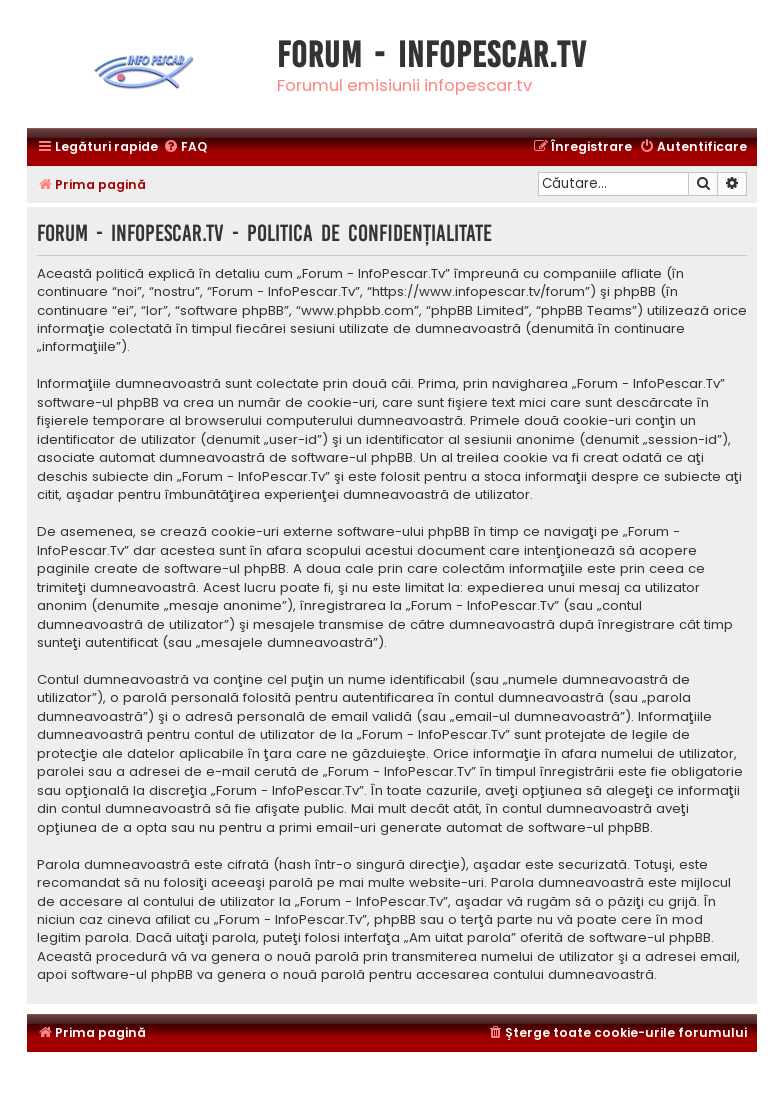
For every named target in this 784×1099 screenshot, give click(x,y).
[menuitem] (185, 147)
